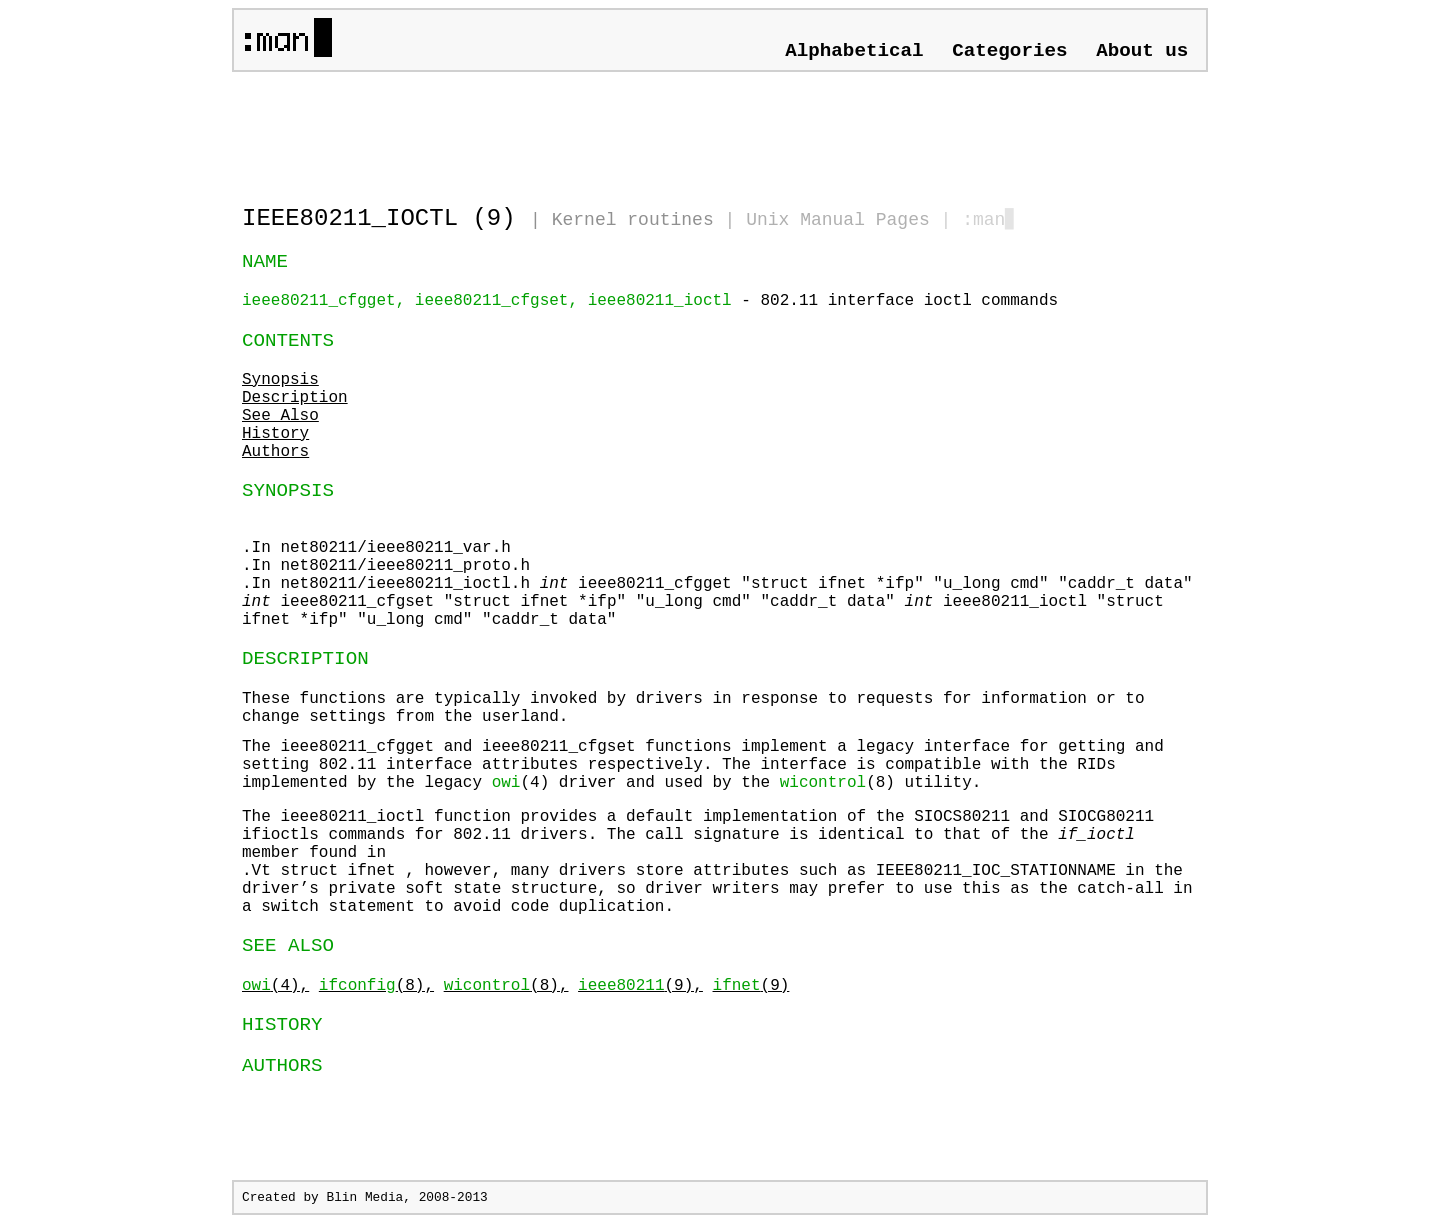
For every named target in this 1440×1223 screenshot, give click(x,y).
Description (295, 398)
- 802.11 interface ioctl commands (650, 301)
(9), (640, 986)
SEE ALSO (288, 946)
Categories (1009, 51)
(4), (275, 986)
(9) (751, 986)
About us (1142, 51)
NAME (265, 262)
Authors (275, 452)
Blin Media (364, 1197)
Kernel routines (633, 220)
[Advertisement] (476, 130)
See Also (280, 416)
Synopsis (280, 380)
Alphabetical (854, 51)
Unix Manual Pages (838, 220)
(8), (376, 986)
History (275, 434)
